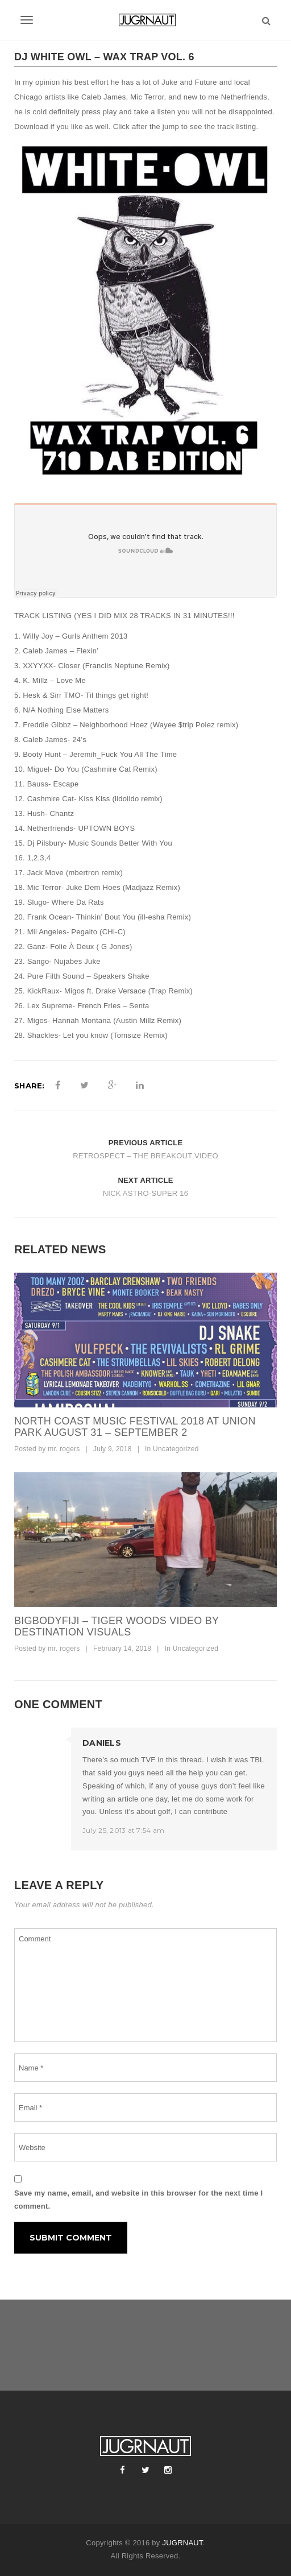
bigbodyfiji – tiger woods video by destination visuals (116, 1626)
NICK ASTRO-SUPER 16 (146, 1193)
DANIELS (101, 1743)
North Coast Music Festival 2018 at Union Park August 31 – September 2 (135, 1426)
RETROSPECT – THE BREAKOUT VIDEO (145, 1156)
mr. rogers (64, 1449)
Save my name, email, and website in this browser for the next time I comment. (138, 2199)
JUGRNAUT (182, 2542)
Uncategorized (176, 1449)
